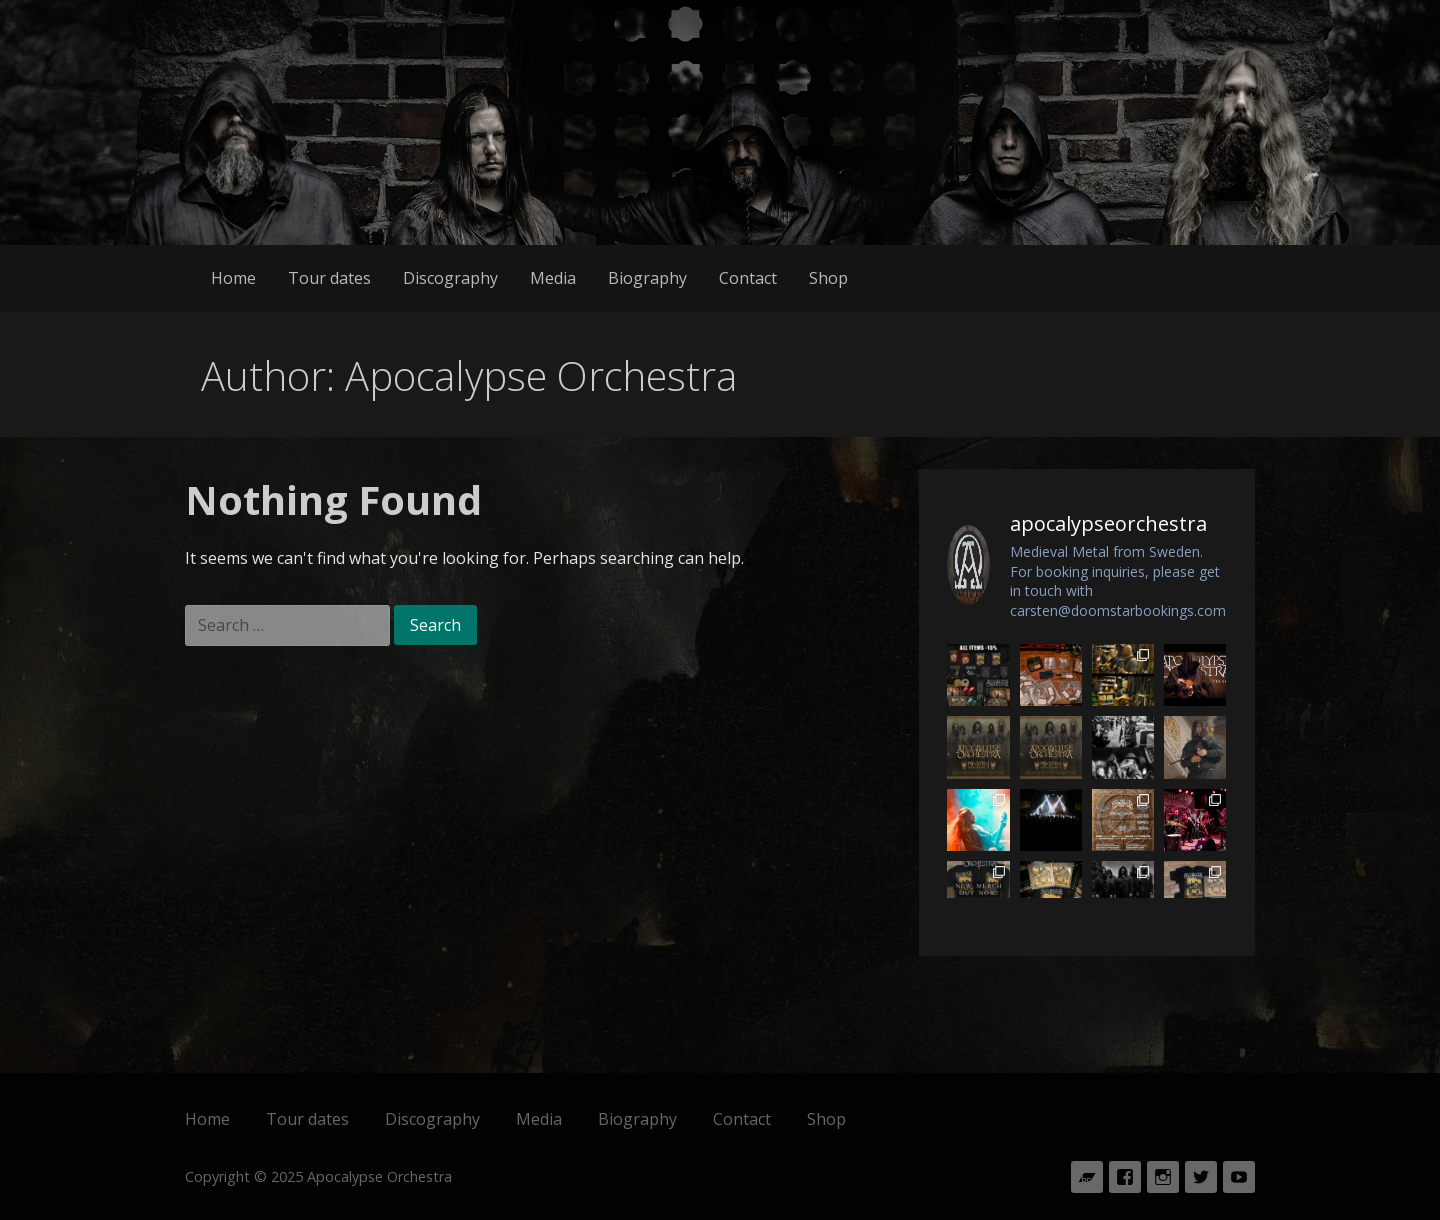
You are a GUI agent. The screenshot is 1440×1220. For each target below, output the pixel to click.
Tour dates (329, 278)
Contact (748, 278)
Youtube (1239, 1177)
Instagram (1163, 1177)
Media (553, 278)
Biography (647, 278)
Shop (828, 278)
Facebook (1125, 1177)
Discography (450, 278)
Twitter (1201, 1177)
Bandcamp (1087, 1177)
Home (233, 278)
